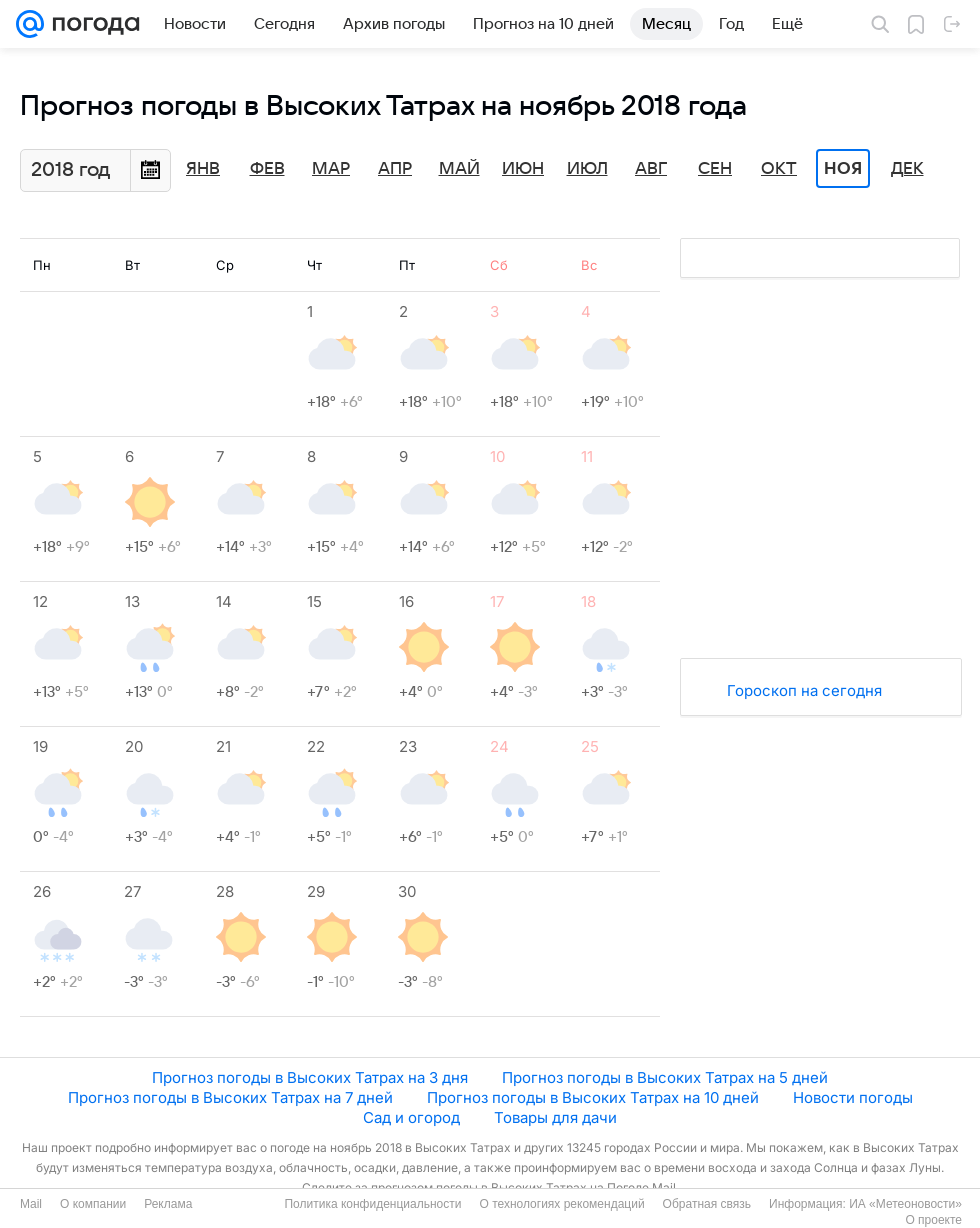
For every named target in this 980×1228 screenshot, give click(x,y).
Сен (715, 169)
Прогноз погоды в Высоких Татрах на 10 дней (593, 1097)
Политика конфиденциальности (372, 1204)
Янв (203, 169)
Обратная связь (707, 1204)
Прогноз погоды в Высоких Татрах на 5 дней (665, 1077)
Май (459, 169)
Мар (331, 169)
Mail (31, 1204)
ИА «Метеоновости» (905, 1204)
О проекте (933, 1220)
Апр (395, 169)
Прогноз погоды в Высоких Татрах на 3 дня (310, 1077)
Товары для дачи (555, 1117)
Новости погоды (853, 1097)
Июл (587, 169)
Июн (523, 169)
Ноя (843, 169)
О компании (93, 1204)
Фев (267, 169)
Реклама (168, 1204)
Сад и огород (411, 1117)
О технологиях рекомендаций (561, 1204)
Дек (907, 169)
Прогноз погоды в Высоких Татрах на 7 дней (230, 1097)
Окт (779, 169)
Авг (651, 169)
